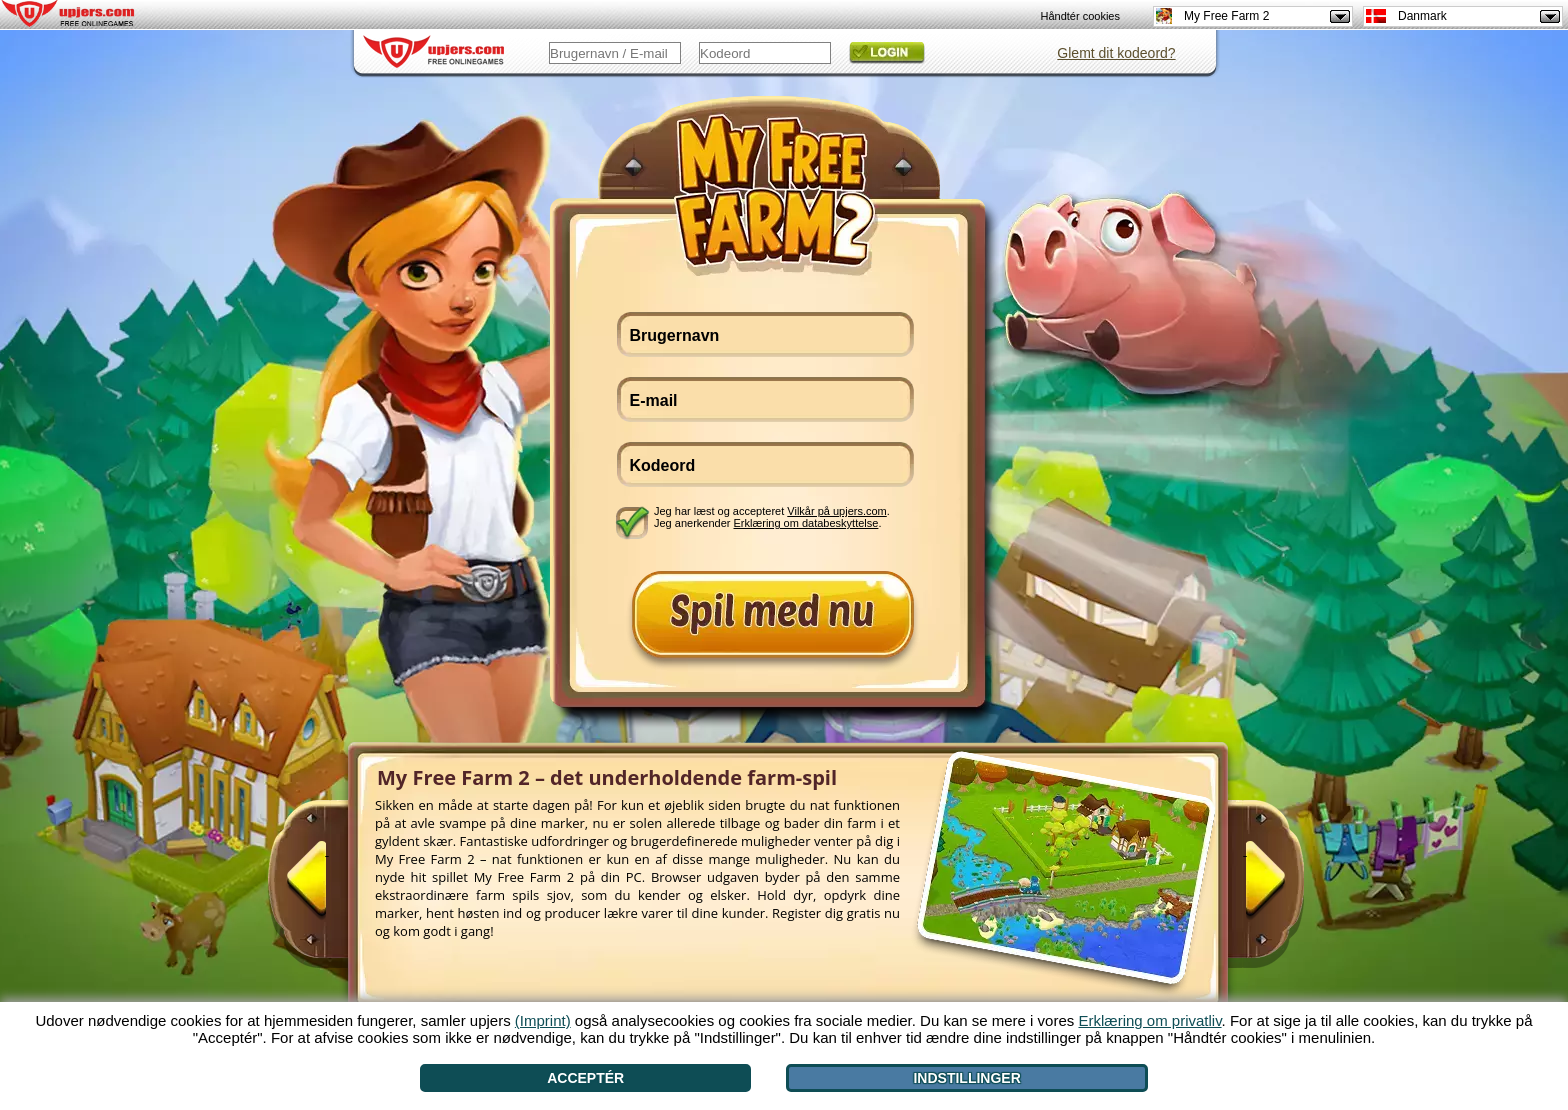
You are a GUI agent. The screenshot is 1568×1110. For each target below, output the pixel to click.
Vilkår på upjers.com (836, 511)
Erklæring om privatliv (1149, 1020)
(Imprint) (543, 1020)
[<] (327, 887)
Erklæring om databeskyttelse (806, 523)
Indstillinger (966, 1078)
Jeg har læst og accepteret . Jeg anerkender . (772, 517)
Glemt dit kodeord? (1116, 53)
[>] (1245, 887)
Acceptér (585, 1078)
